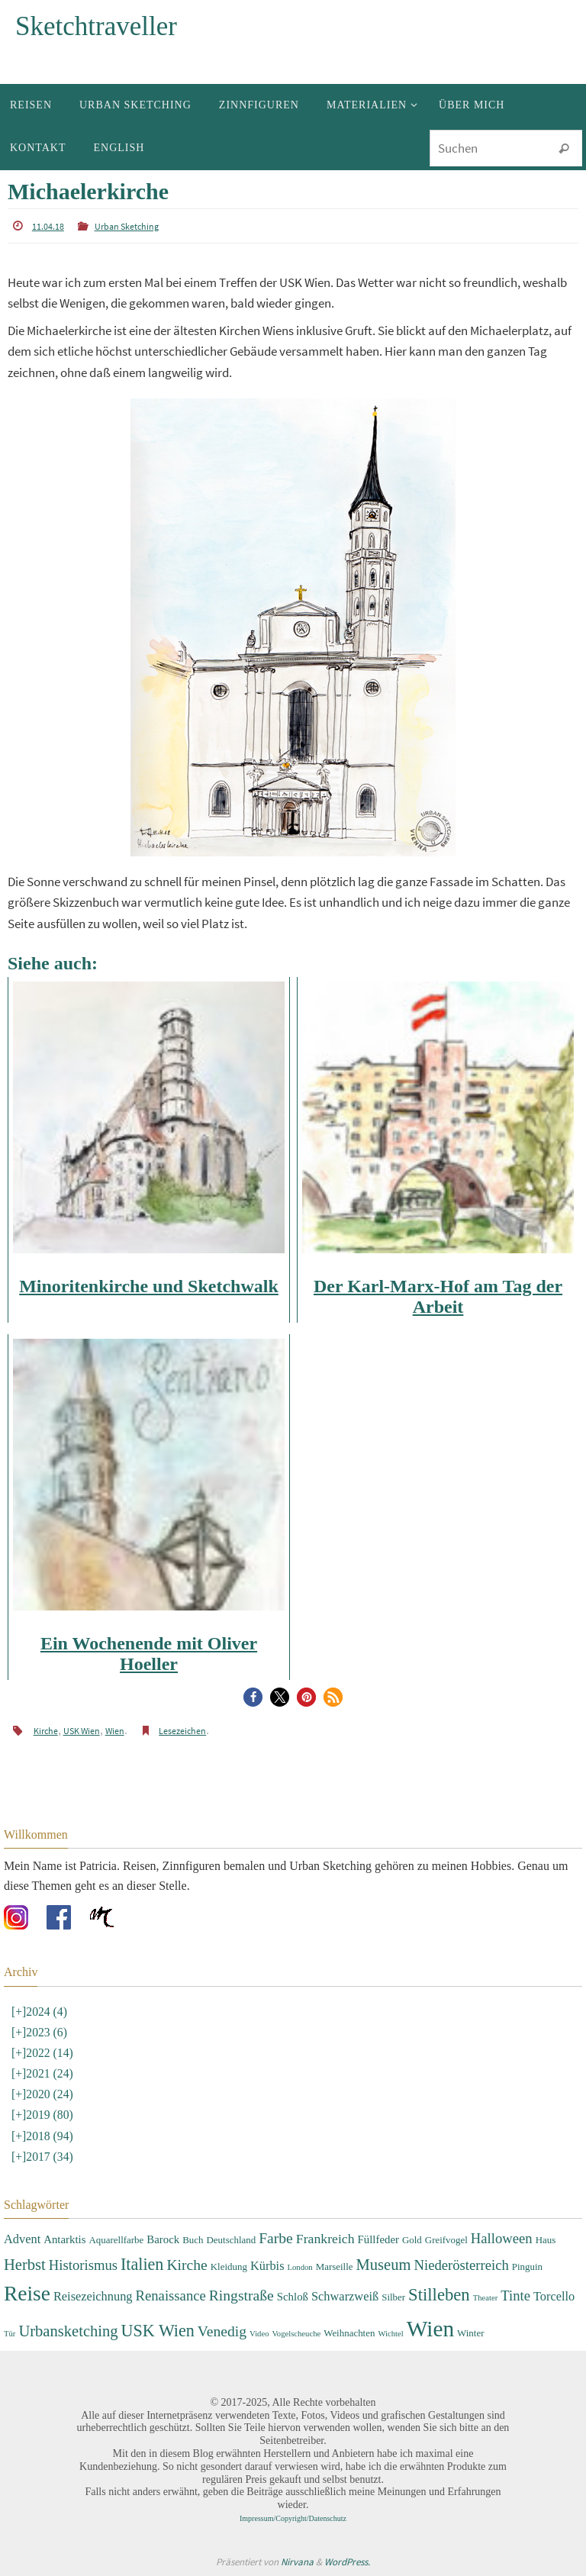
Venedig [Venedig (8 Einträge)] (222, 2331)
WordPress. (347, 2561)
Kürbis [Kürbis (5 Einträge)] (267, 2265)
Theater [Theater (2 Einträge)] (485, 2298)
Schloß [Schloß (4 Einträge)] (292, 2297)
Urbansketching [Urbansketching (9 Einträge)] (68, 2331)
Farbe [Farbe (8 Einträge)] (276, 2238)
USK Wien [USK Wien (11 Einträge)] (158, 2330)
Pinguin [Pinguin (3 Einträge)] (527, 2265)
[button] (252, 1697)
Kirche (46, 1730)
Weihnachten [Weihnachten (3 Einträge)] (349, 2333)
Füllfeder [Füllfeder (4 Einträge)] (378, 2239)
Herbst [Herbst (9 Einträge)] (25, 2263)
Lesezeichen (182, 1730)
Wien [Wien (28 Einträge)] (430, 2328)
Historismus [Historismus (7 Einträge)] (83, 2264)
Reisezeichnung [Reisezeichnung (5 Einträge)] (93, 2296)
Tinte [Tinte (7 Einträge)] (515, 2295)
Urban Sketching (127, 226)
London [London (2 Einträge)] (300, 2266)
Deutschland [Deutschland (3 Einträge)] (231, 2240)
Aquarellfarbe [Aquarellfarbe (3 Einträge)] (116, 2240)
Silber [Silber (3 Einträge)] (393, 2297)
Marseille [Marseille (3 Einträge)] (334, 2265)
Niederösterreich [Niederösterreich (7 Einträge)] (461, 2264)
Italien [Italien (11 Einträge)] (142, 2263)
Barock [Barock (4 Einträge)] (162, 2239)
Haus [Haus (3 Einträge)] (546, 2240)
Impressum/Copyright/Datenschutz (293, 2518)
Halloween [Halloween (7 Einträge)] (502, 2238)
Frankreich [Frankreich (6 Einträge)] (325, 2238)
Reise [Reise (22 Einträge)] (27, 2293)
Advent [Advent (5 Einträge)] (22, 2239)
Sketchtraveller (96, 26)
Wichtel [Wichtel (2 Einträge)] (390, 2333)
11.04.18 (48, 226)
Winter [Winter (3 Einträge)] (470, 2333)
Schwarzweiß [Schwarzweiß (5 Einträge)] (344, 2296)
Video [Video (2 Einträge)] (259, 2333)
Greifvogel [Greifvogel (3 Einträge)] (446, 2240)
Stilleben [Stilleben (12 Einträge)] (439, 2294)
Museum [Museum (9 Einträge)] (383, 2263)
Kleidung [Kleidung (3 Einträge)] (229, 2265)
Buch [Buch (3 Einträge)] (192, 2240)
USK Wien (81, 1730)
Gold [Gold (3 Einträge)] (412, 2240)
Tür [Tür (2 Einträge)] (9, 2333)
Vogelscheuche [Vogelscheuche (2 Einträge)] (296, 2333)
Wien (114, 1730)
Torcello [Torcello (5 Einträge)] (554, 2296)
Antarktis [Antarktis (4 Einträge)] (64, 2239)
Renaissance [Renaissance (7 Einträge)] (171, 2295)
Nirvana (297, 2561)
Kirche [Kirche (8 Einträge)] (186, 2264)
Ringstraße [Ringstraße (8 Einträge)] (241, 2295)
